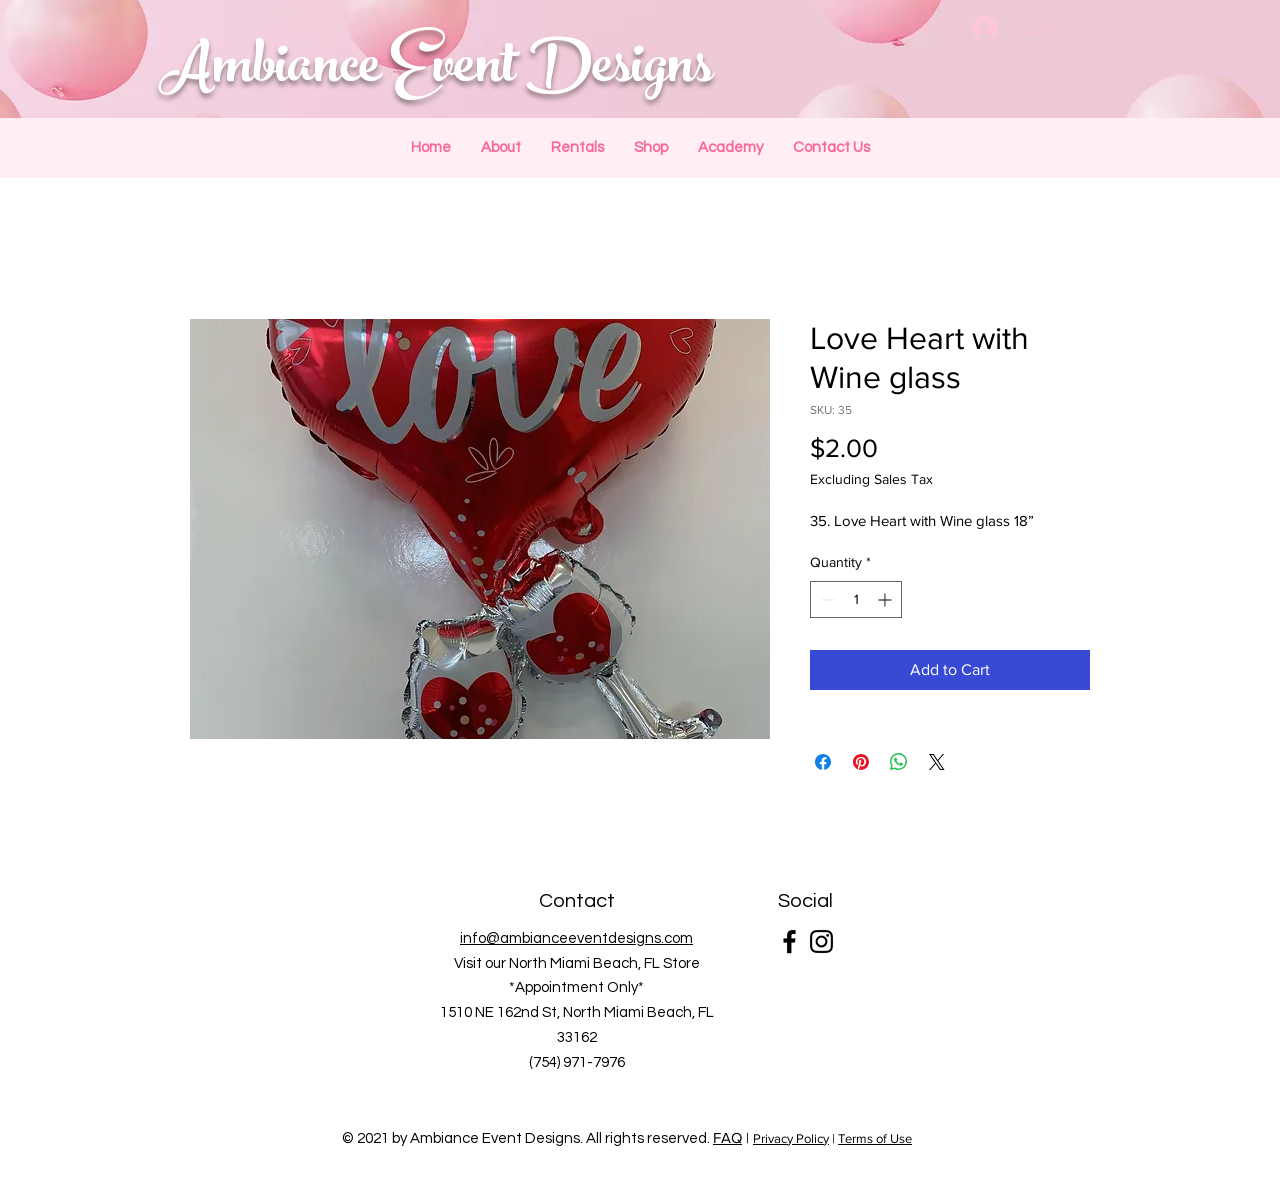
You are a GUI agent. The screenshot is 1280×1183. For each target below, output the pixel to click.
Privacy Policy (791, 1138)
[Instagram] (821, 941)
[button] (1076, 22)
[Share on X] (937, 762)
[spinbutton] (856, 599)
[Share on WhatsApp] (899, 762)
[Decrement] (825, 599)
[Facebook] (789, 941)
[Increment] (886, 599)
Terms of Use (875, 1138)
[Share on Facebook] (823, 762)
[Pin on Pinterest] (861, 762)
